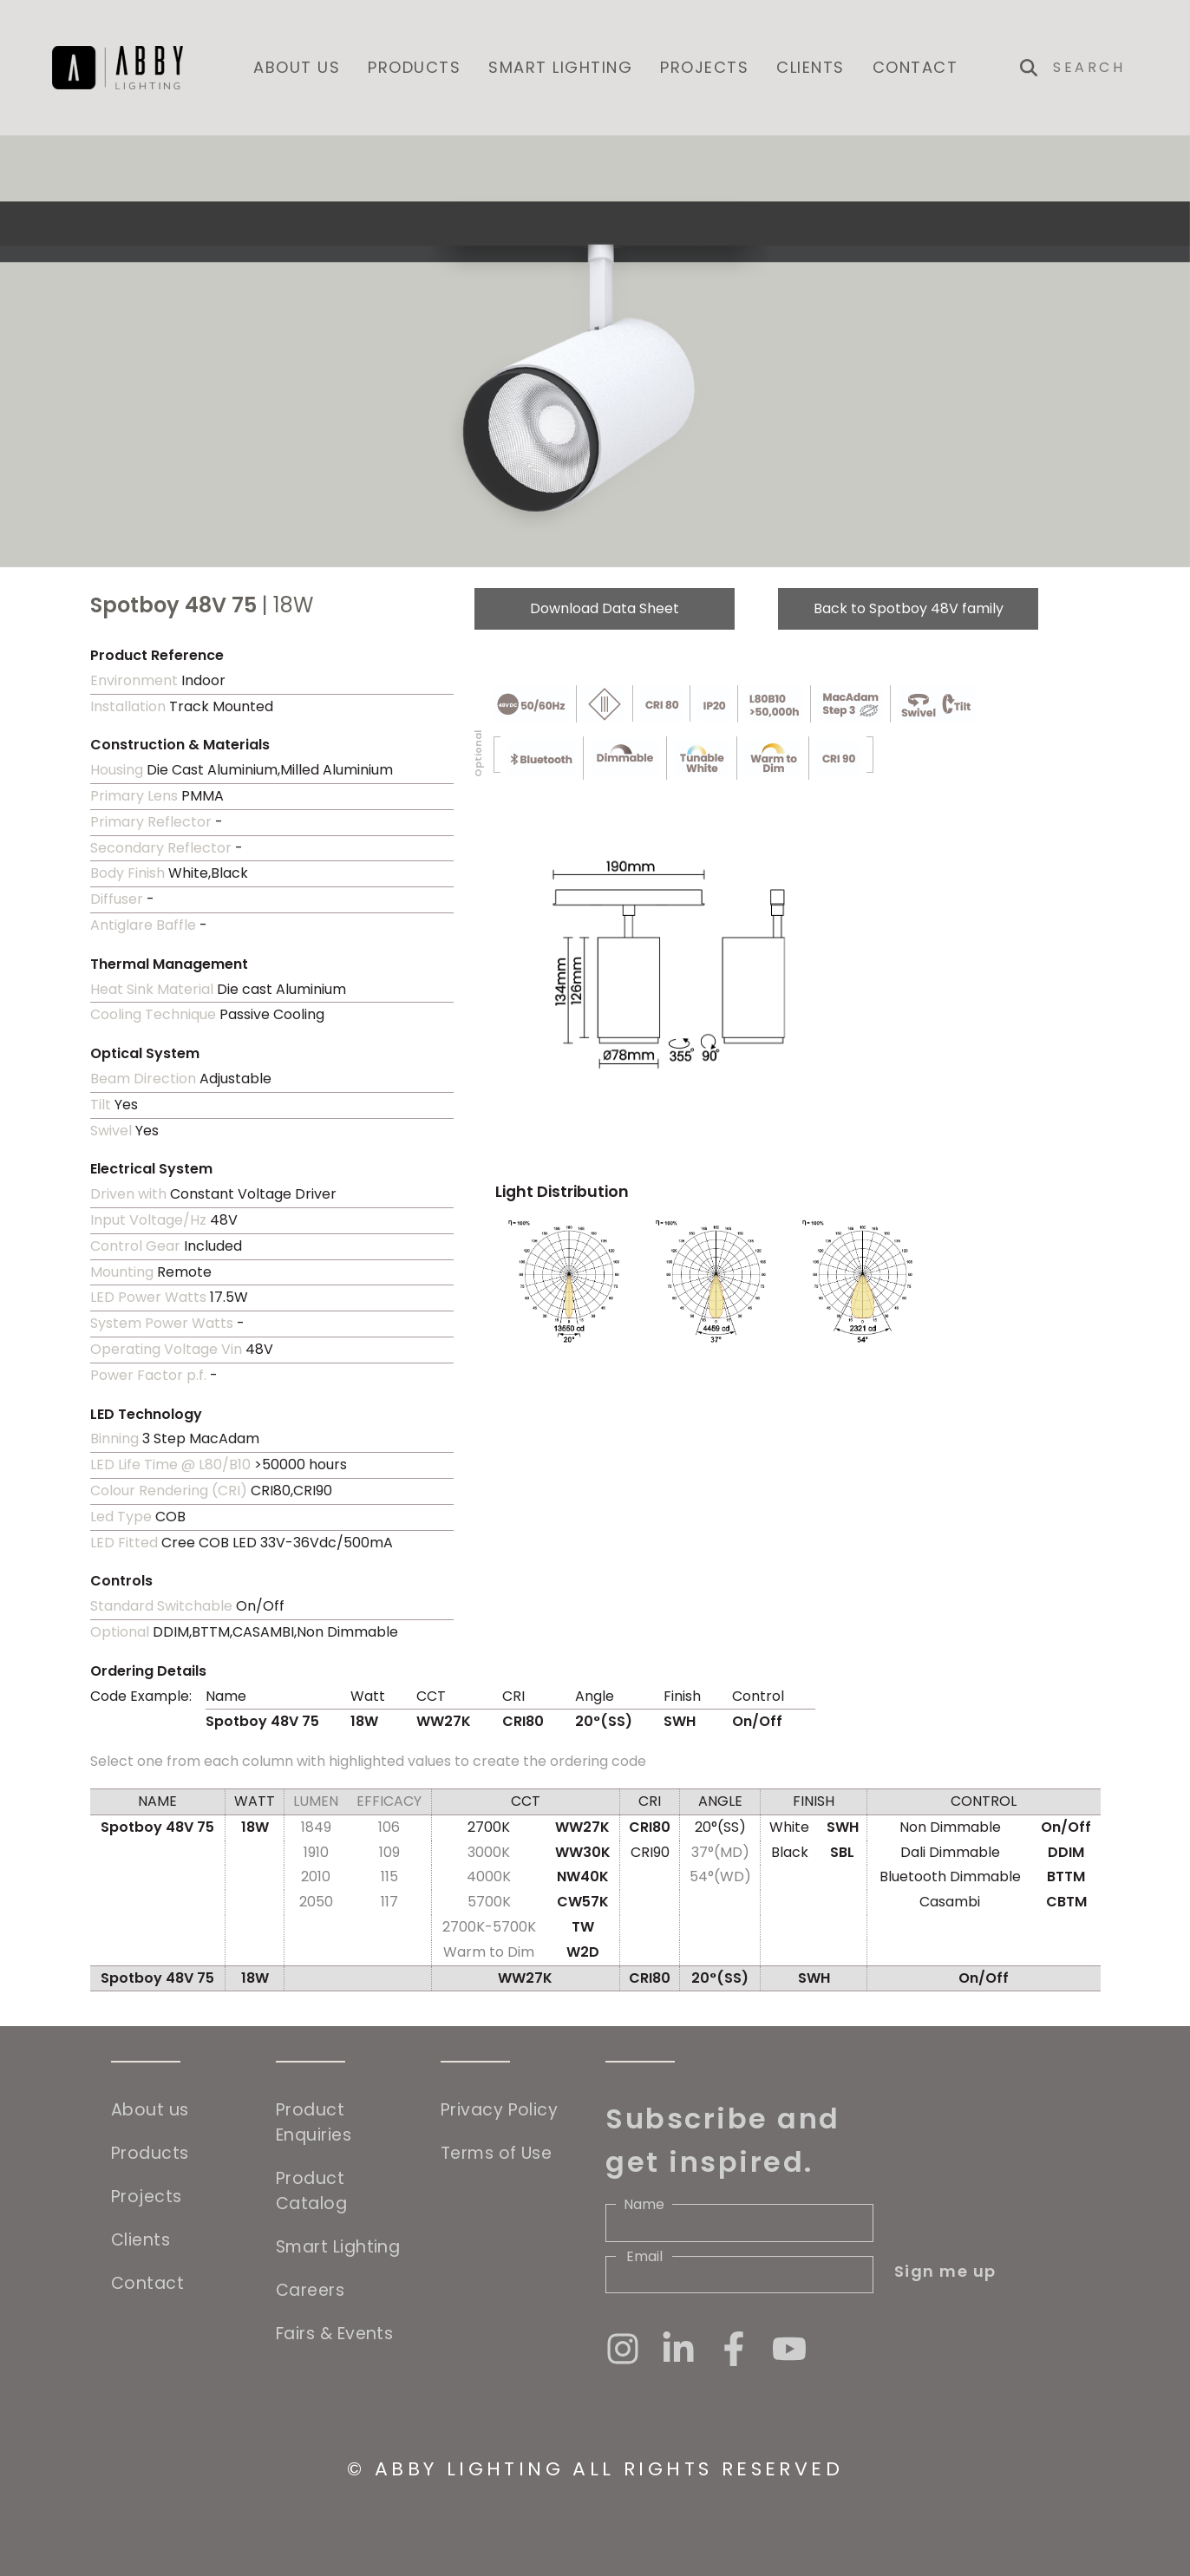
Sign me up (945, 2271)
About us (296, 67)
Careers (310, 2290)
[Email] (739, 2274)
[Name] (739, 2222)
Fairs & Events (334, 2333)
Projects (704, 67)
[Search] (1094, 67)
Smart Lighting (560, 67)
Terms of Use (496, 2153)
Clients (810, 67)
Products (414, 67)
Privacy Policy (499, 2110)
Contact (915, 67)
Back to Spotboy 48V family (909, 608)
